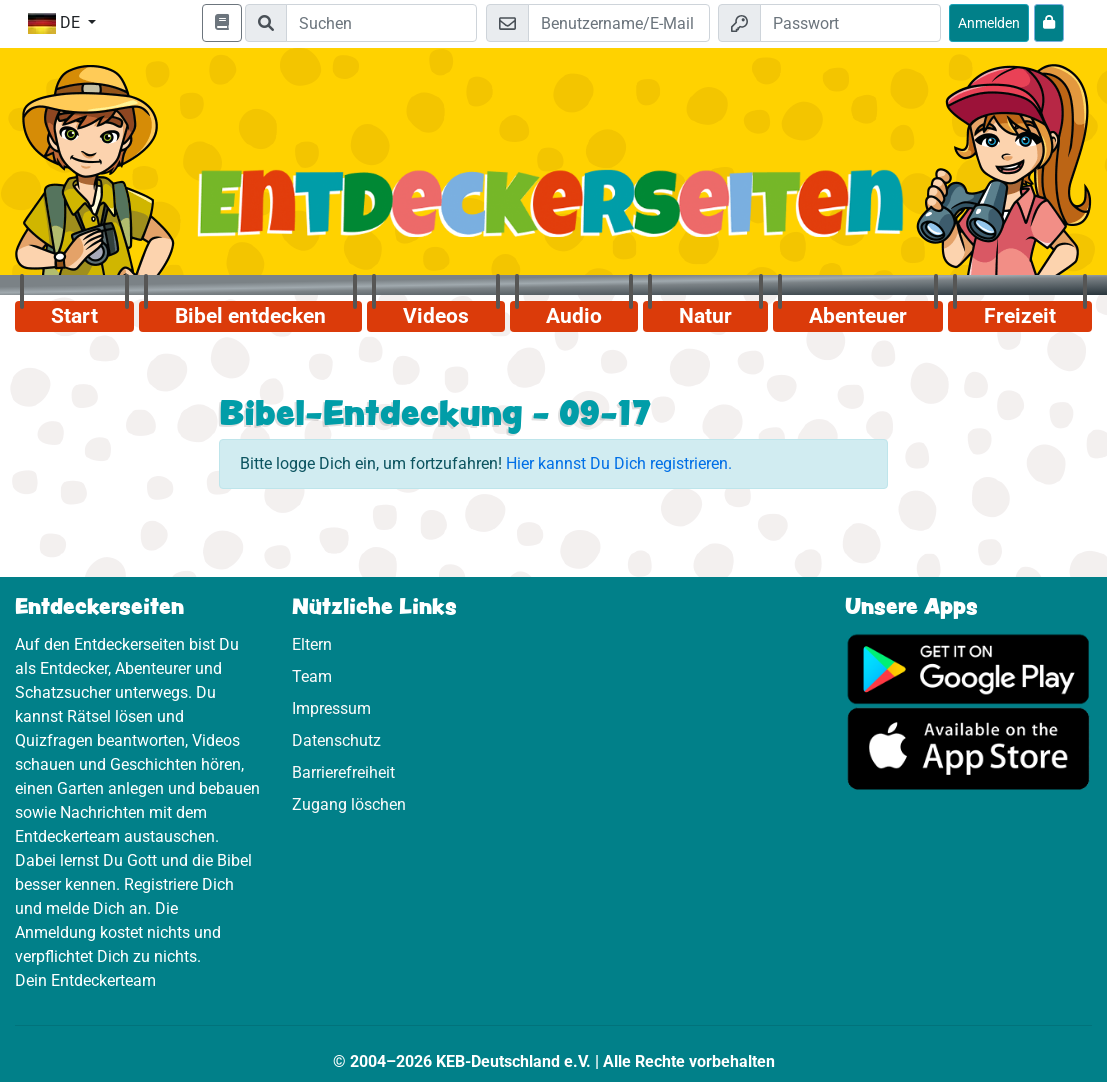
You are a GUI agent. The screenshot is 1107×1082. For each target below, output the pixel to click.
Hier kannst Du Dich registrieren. (619, 463)
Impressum (331, 708)
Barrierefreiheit (343, 772)
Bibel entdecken (250, 316)
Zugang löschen (349, 804)
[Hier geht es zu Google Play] (968, 667)
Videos (436, 316)
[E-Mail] (618, 23)
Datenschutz (336, 740)
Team (312, 676)
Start (74, 316)
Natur (705, 316)
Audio (574, 316)
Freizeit (1020, 316)
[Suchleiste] (381, 23)
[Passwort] (850, 23)
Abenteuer (858, 316)
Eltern (312, 644)
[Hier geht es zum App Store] (968, 747)
